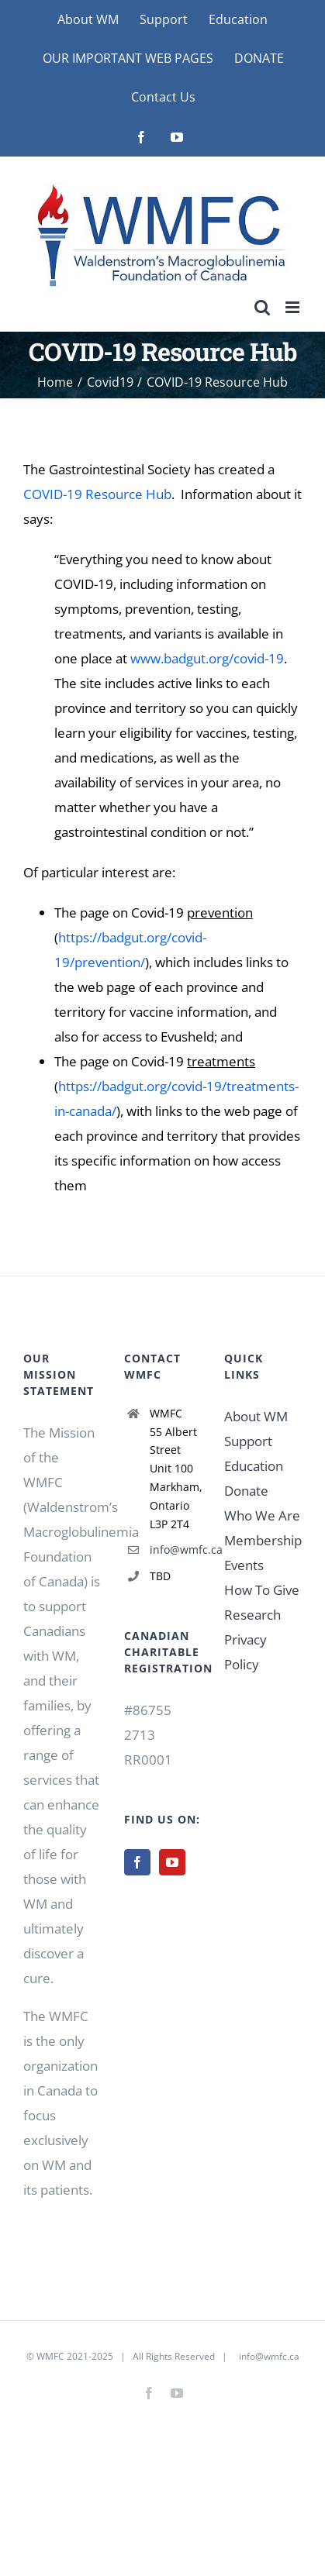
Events (244, 1565)
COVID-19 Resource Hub (97, 494)
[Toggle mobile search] (262, 307)
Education (253, 1466)
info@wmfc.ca (175, 1549)
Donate (246, 1491)
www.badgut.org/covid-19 (207, 658)
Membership (263, 1540)
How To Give (261, 1590)
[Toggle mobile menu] (293, 307)
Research (252, 1615)
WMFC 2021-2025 (74, 2356)
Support (248, 1441)
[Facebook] (137, 1862)
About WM (256, 1416)
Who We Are (262, 1515)
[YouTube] (172, 1862)
